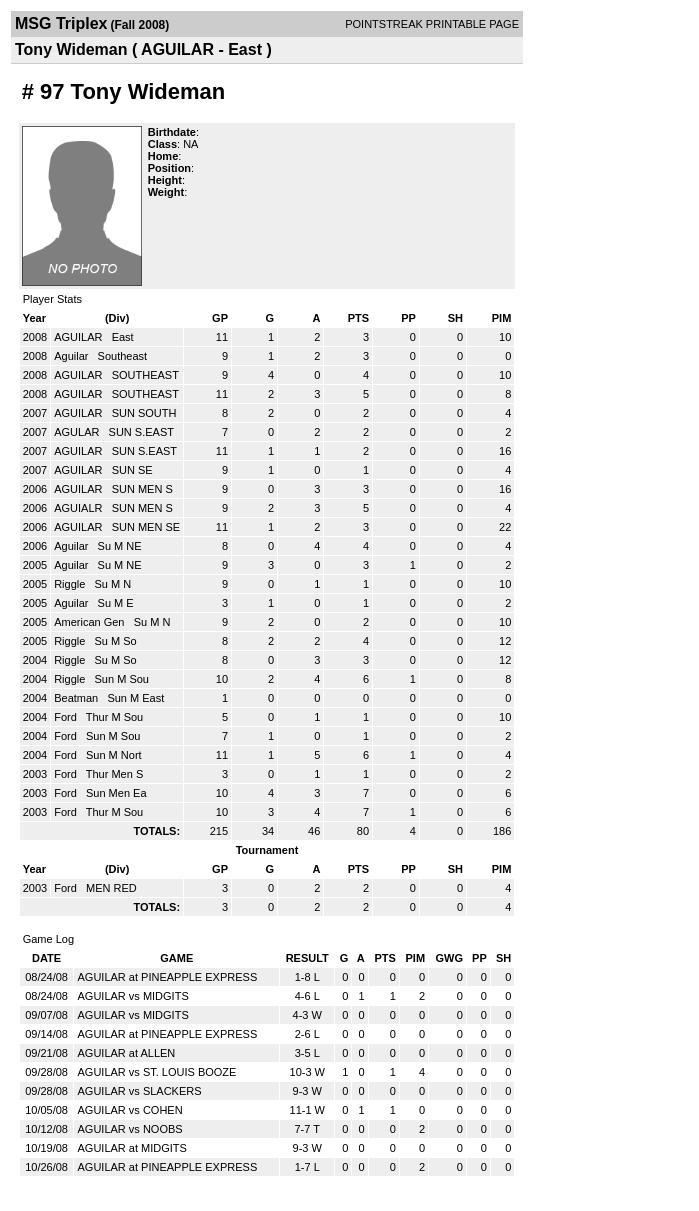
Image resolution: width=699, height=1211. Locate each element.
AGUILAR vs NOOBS (129, 1129)
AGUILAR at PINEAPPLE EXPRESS (167, 977)
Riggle (71, 584)
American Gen (90, 622)
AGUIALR (79, 508)
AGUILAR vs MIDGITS (132, 996)
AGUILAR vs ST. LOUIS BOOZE (156, 1072)
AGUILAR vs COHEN (129, 1110)
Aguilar (72, 356)
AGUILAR (79, 337)
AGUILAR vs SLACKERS (139, 1091)
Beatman (77, 698)
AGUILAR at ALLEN (126, 1053)
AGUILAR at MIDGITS (131, 1148)
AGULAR (78, 432)
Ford (67, 717)
